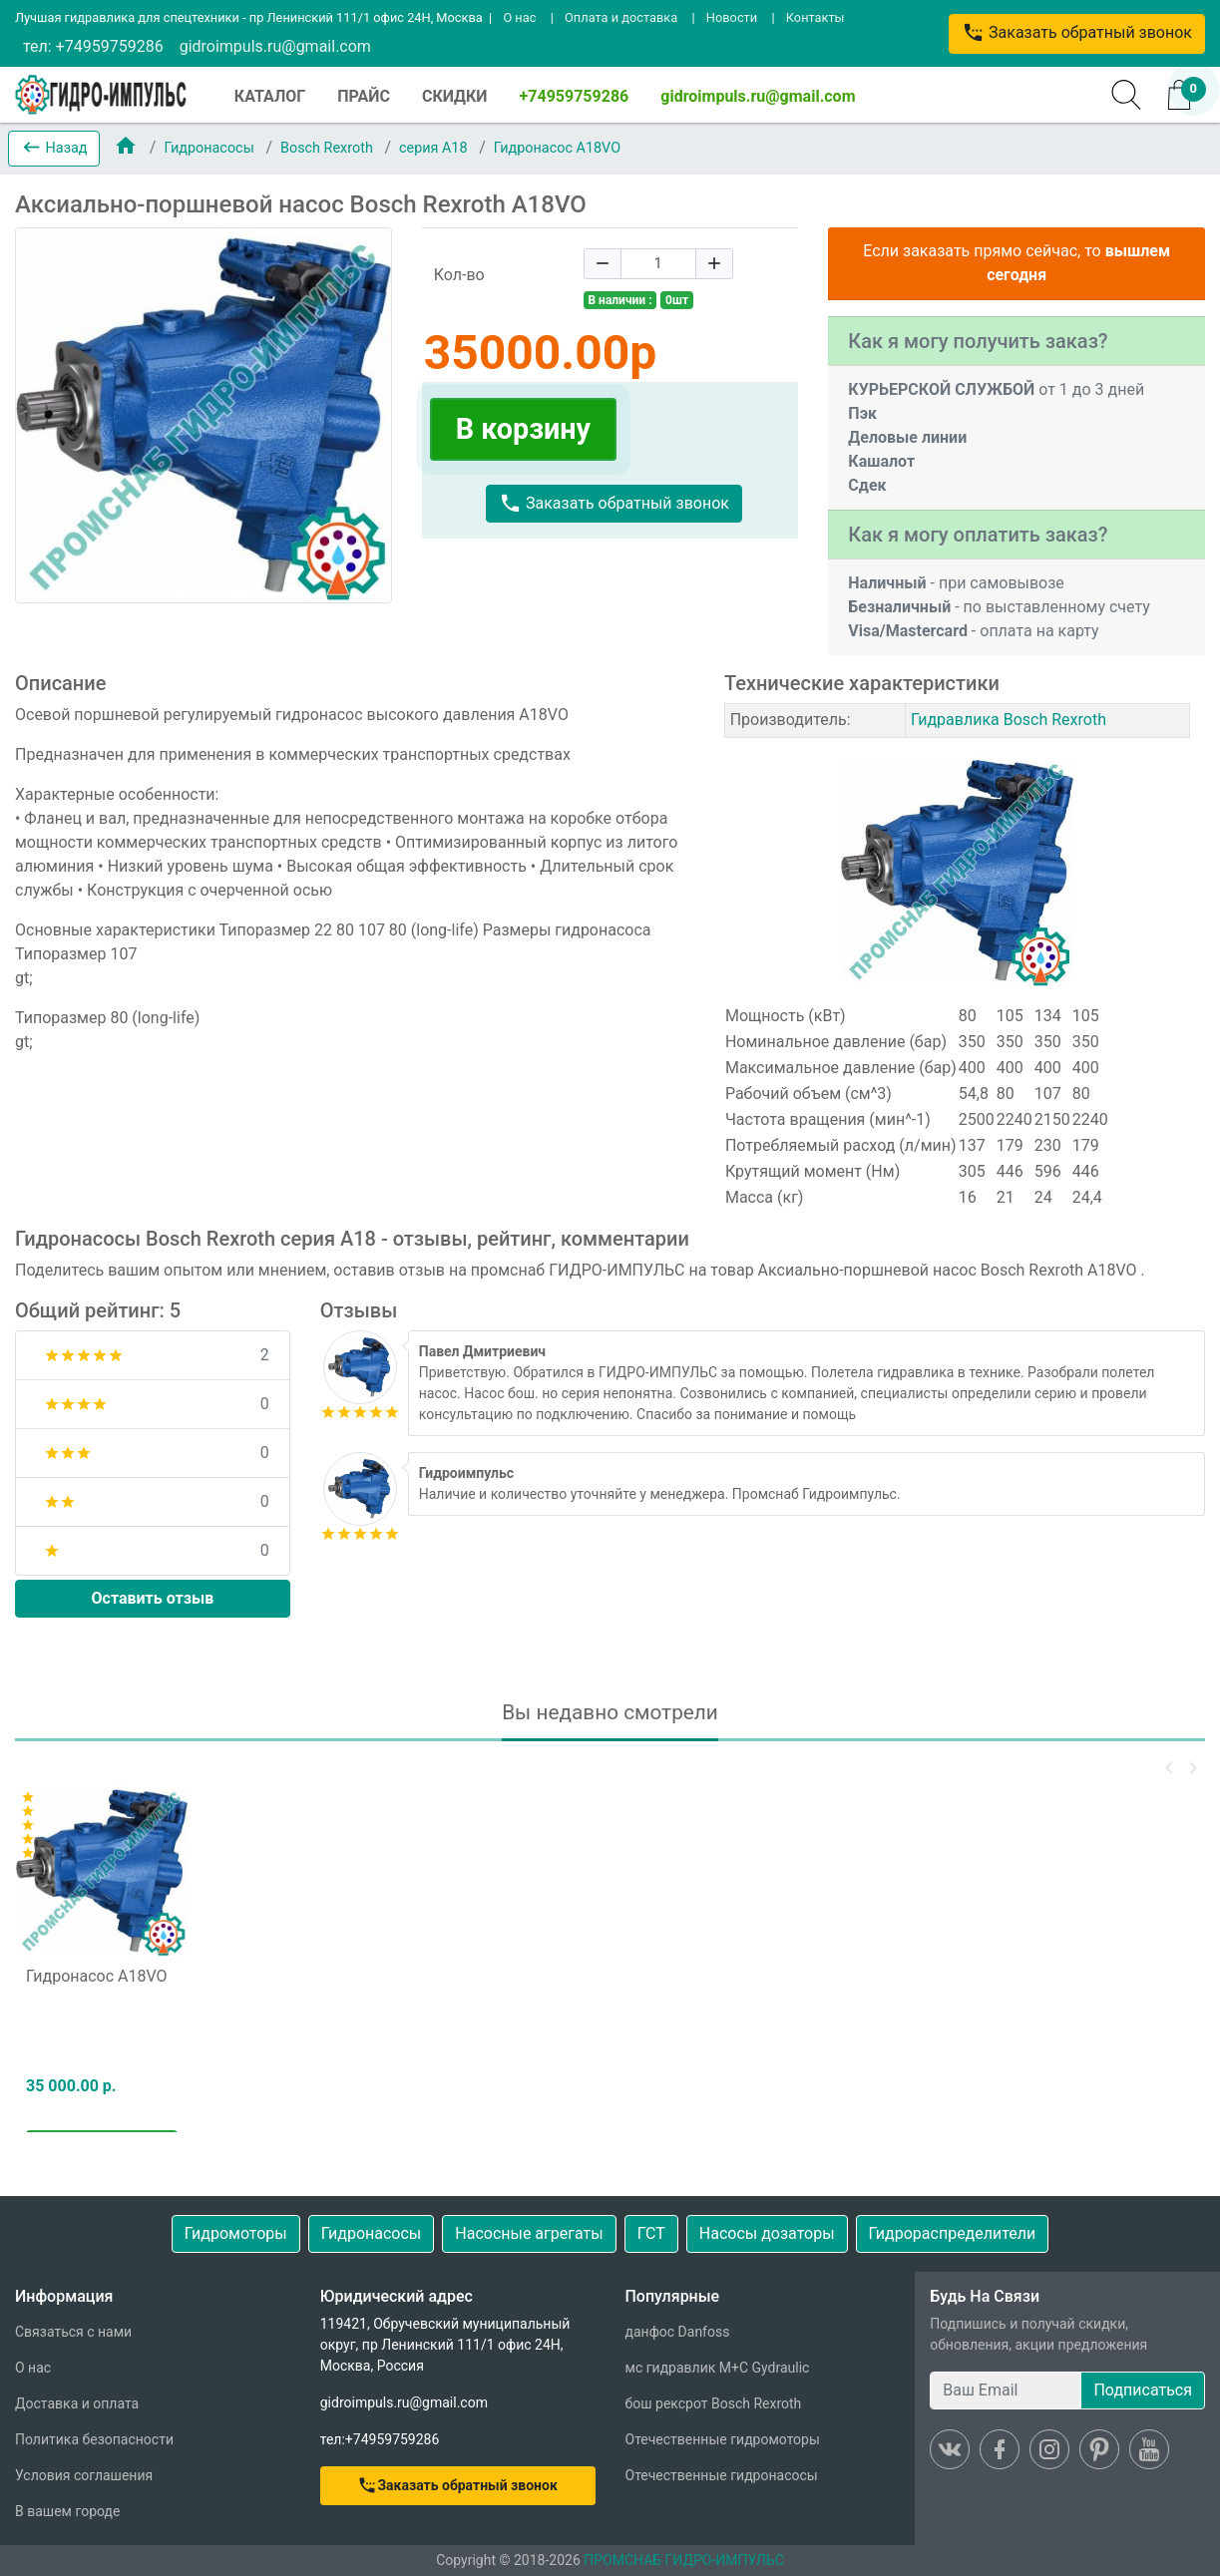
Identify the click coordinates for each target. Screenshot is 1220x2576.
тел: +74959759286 (93, 46)
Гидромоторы (236, 2233)
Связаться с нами (73, 2332)
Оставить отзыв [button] (153, 1598)
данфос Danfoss (677, 2332)
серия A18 (435, 148)
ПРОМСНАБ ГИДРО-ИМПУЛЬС (684, 2560)
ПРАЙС (363, 96)
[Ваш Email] (1005, 2390)
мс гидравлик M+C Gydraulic (717, 2368)
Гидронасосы (210, 148)
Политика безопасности (94, 2439)
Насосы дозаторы (767, 2233)
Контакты (815, 17)
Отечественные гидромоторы (722, 2439)
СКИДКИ (455, 96)
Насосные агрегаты (529, 2233)
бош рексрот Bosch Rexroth (713, 2403)
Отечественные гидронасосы (721, 2475)
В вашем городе (67, 2511)
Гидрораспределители (952, 2233)
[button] (54, 149)
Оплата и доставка (621, 17)
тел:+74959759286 (380, 2439)
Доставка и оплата (77, 2403)
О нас (519, 17)
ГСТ (651, 2233)
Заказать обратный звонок (1077, 32)
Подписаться (1142, 2390)
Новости (731, 17)
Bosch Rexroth (328, 148)
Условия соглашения (84, 2475)
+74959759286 (574, 96)
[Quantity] (658, 263)
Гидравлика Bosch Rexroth (1008, 719)
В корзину (523, 429)
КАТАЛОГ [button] (269, 96)
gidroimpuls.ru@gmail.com (275, 46)
